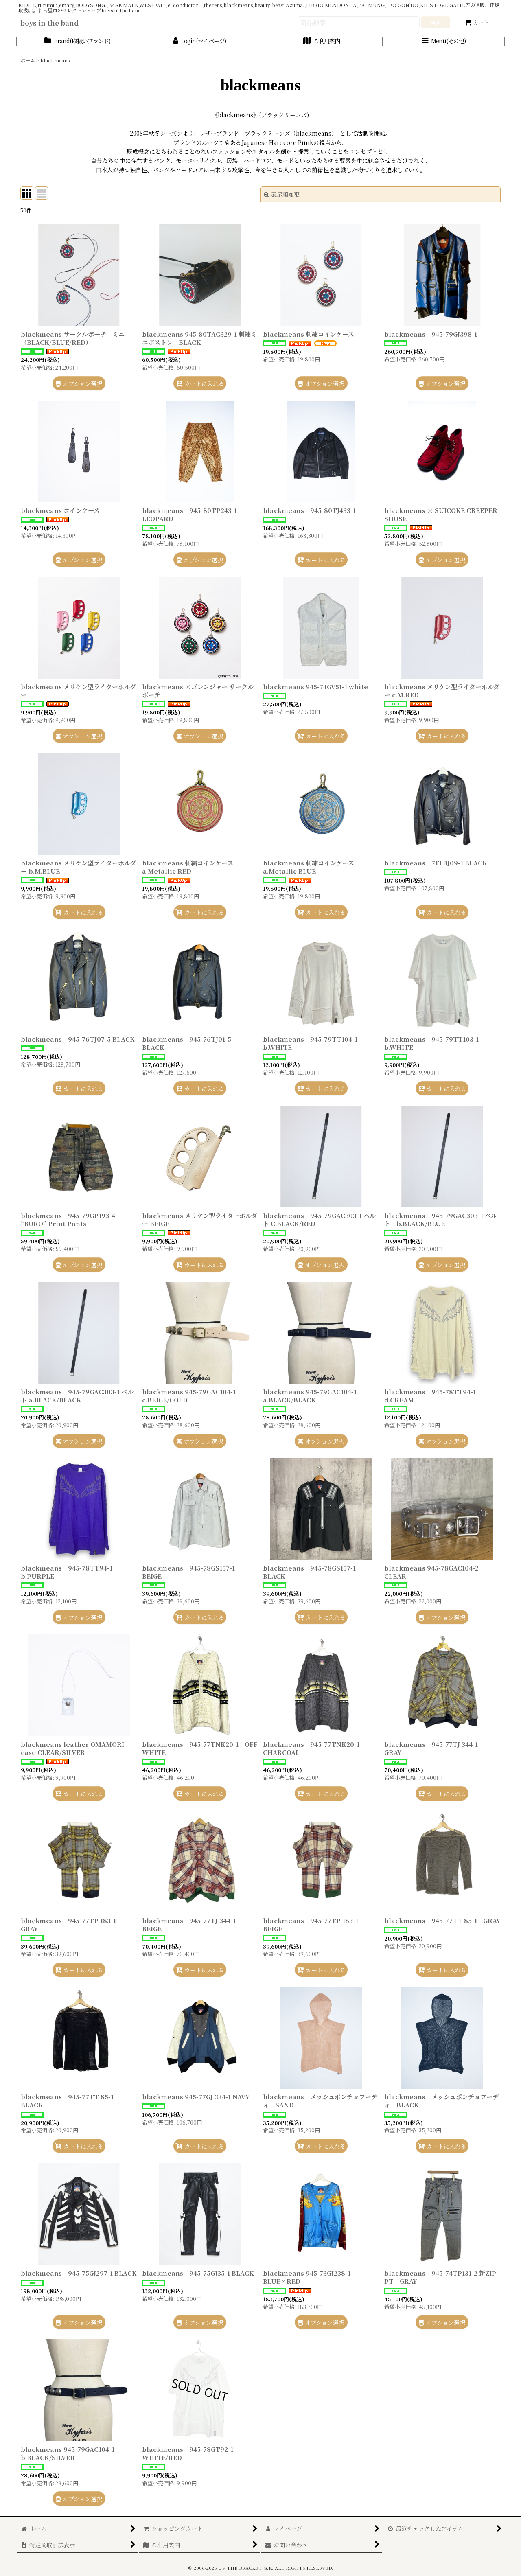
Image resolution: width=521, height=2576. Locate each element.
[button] (444, 41)
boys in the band (49, 23)
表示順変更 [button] (282, 194)
